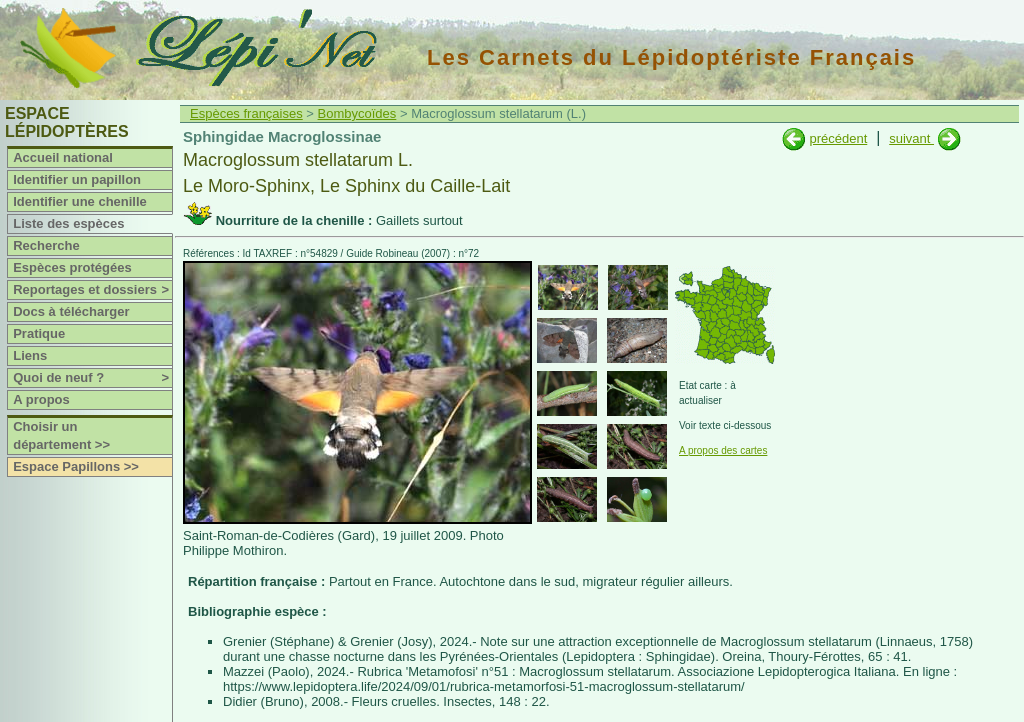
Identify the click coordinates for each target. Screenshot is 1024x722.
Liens (30, 355)
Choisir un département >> (61, 435)
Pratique (39, 333)
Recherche (46, 245)
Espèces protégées (72, 267)
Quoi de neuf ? (92, 378)
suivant (911, 138)
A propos (41, 399)
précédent (838, 138)
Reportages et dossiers (92, 290)
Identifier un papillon (77, 179)
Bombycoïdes (357, 113)
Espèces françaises (246, 113)
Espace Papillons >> (76, 466)
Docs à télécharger (71, 311)
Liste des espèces (68, 223)
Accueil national (63, 157)
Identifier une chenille (80, 201)
